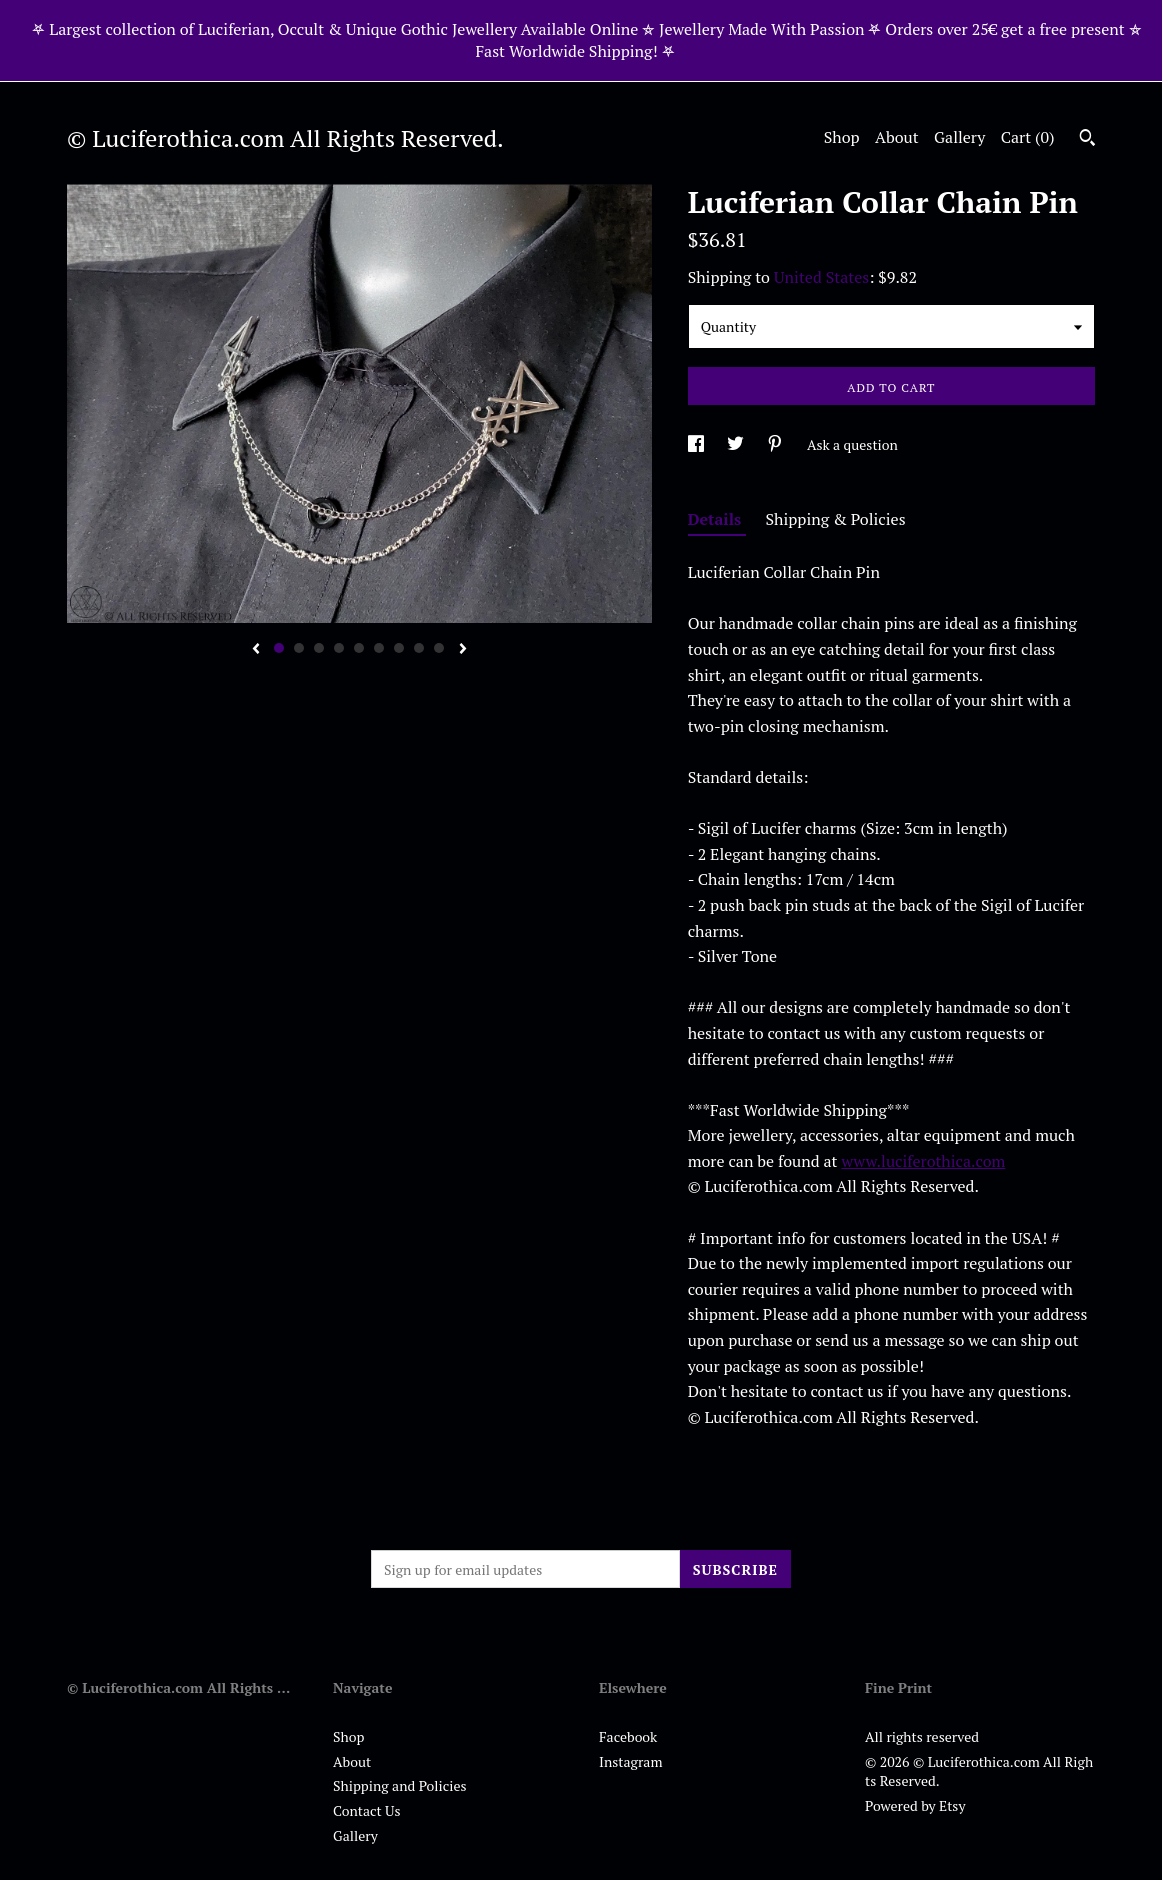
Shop (842, 137)
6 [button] (379, 648)
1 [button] (279, 648)
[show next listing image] (463, 650)
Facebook (628, 1736)
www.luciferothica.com (923, 1161)
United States (821, 277)
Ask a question (852, 444)
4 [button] (339, 648)
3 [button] (319, 648)
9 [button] (439, 648)
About (897, 137)
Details (717, 519)
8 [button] (419, 648)
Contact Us (367, 1810)
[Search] (1087, 140)
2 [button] (299, 648)
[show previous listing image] (256, 650)
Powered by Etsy (915, 1805)
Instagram (630, 1761)
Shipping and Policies (400, 1785)
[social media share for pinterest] (776, 444)
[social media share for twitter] (737, 444)
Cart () (1028, 137)
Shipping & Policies (836, 519)
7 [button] (399, 648)
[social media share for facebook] (697, 444)
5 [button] (359, 648)
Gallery (959, 137)
